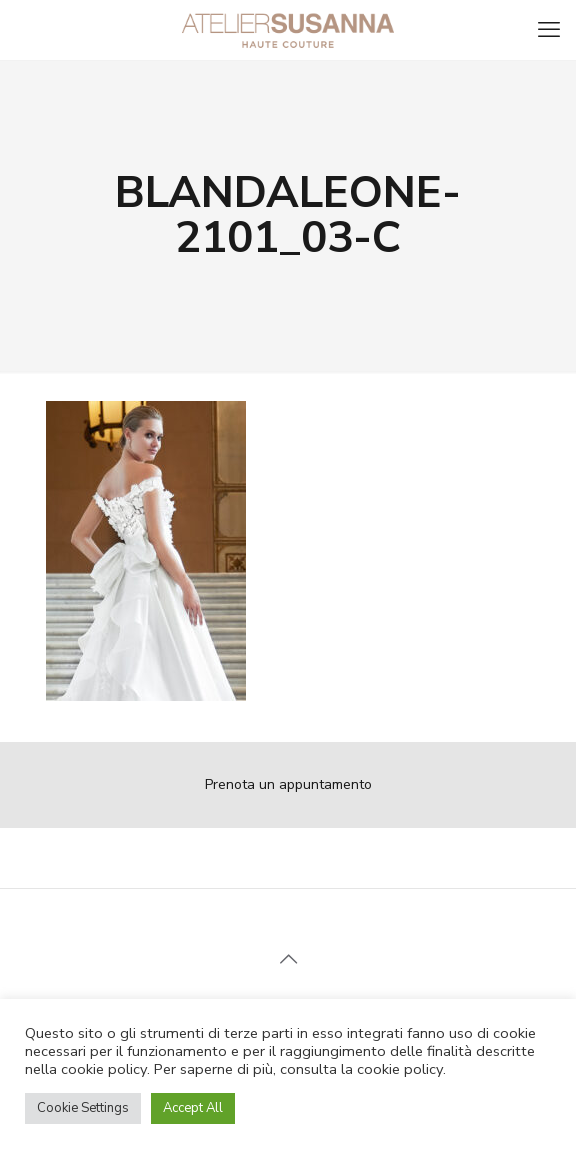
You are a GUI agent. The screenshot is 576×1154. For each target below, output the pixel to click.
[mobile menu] (549, 30)
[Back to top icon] (288, 960)
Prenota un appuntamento (288, 784)
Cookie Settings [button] (83, 1108)
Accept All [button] (193, 1108)
